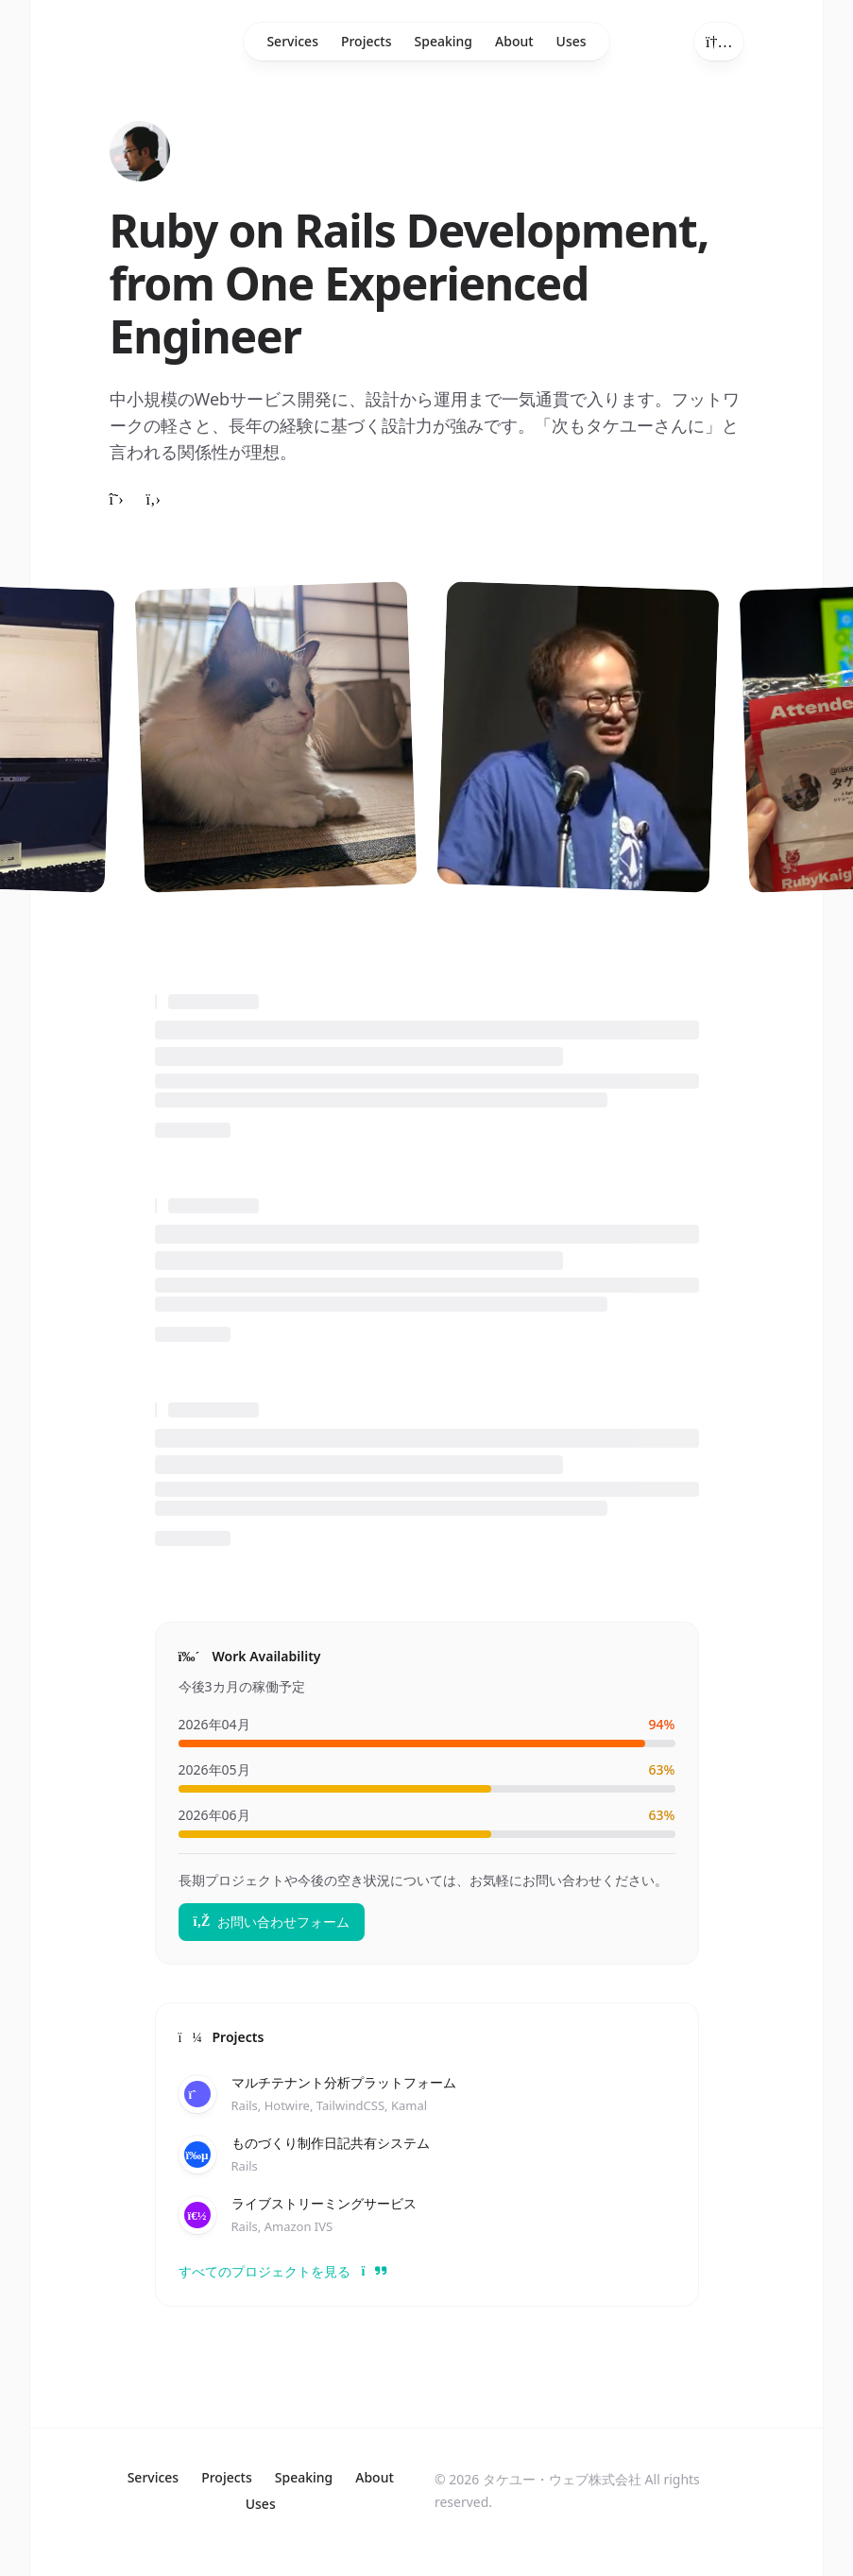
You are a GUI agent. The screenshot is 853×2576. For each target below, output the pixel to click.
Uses (571, 41)
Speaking (444, 41)
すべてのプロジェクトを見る (274, 2271)
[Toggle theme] (718, 41)
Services (292, 41)
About (514, 41)
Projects (366, 41)
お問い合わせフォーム (272, 1922)
